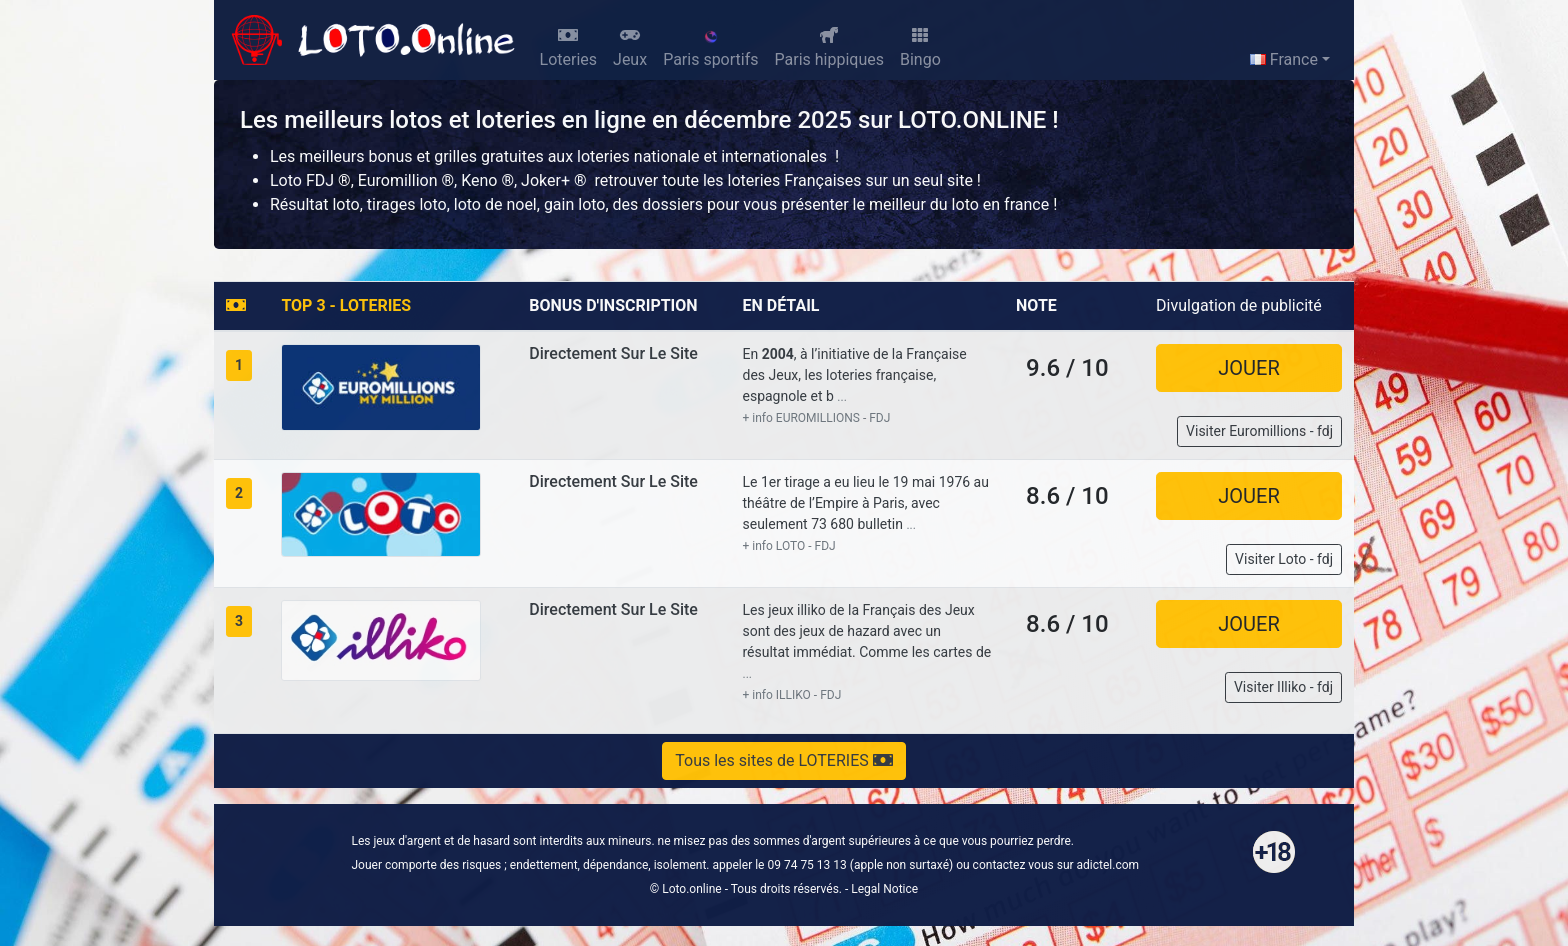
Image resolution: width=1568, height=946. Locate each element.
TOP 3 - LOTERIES (346, 305)
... (842, 397)
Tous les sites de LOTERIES (783, 760)
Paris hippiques (829, 47)
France (1284, 59)
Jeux (630, 47)
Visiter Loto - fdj (1284, 559)
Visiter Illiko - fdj (1283, 687)
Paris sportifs (710, 49)
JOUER (1248, 368)
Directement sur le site (613, 353)
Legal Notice (884, 889)
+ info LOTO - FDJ (788, 546)
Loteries (569, 47)
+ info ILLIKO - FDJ (791, 695)
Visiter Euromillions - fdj (1259, 431)
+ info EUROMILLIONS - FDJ (816, 418)
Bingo (920, 47)
